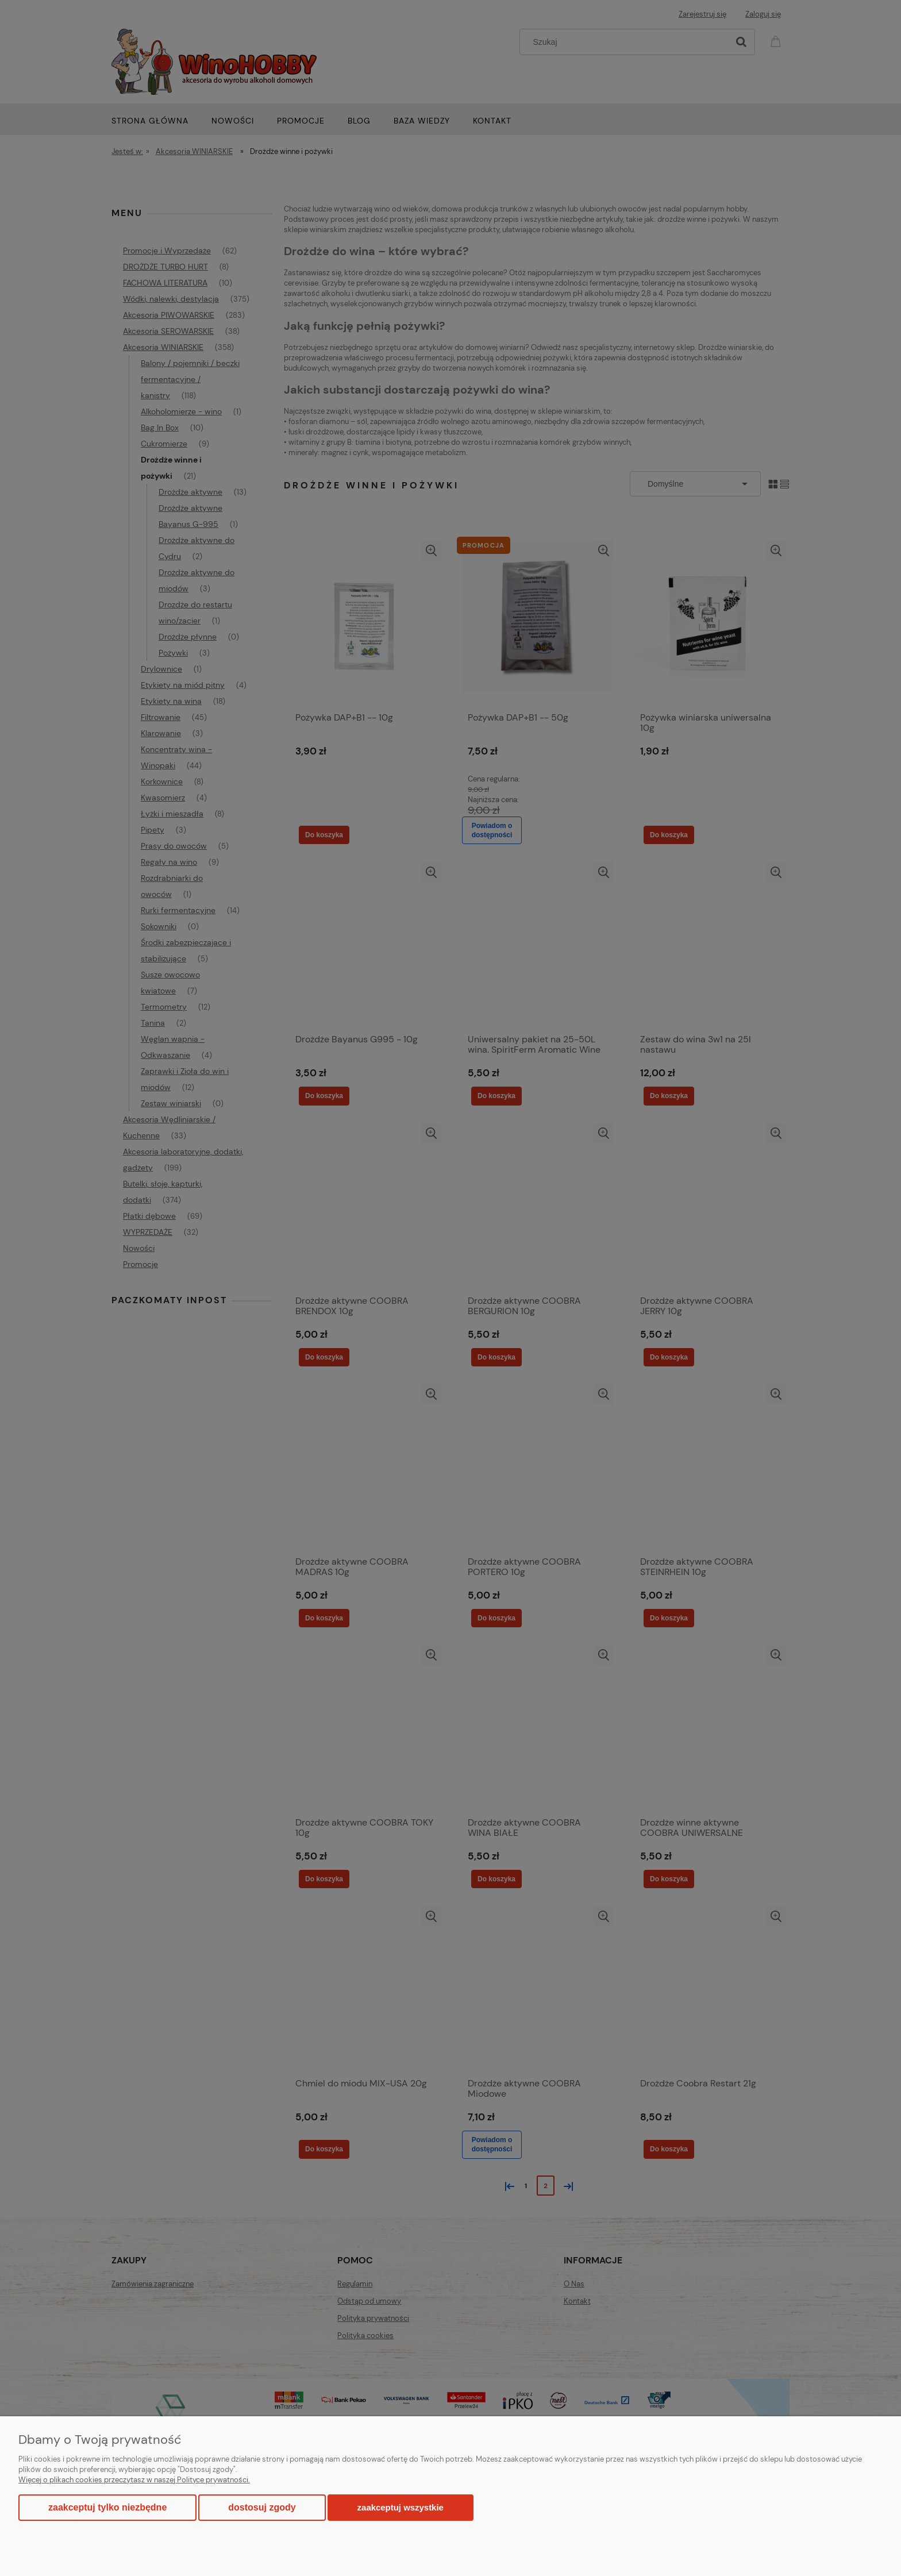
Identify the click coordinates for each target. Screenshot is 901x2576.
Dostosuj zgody (261, 2507)
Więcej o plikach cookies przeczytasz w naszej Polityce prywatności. (134, 2480)
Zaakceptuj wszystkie (400, 2507)
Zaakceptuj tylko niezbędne (107, 2507)
